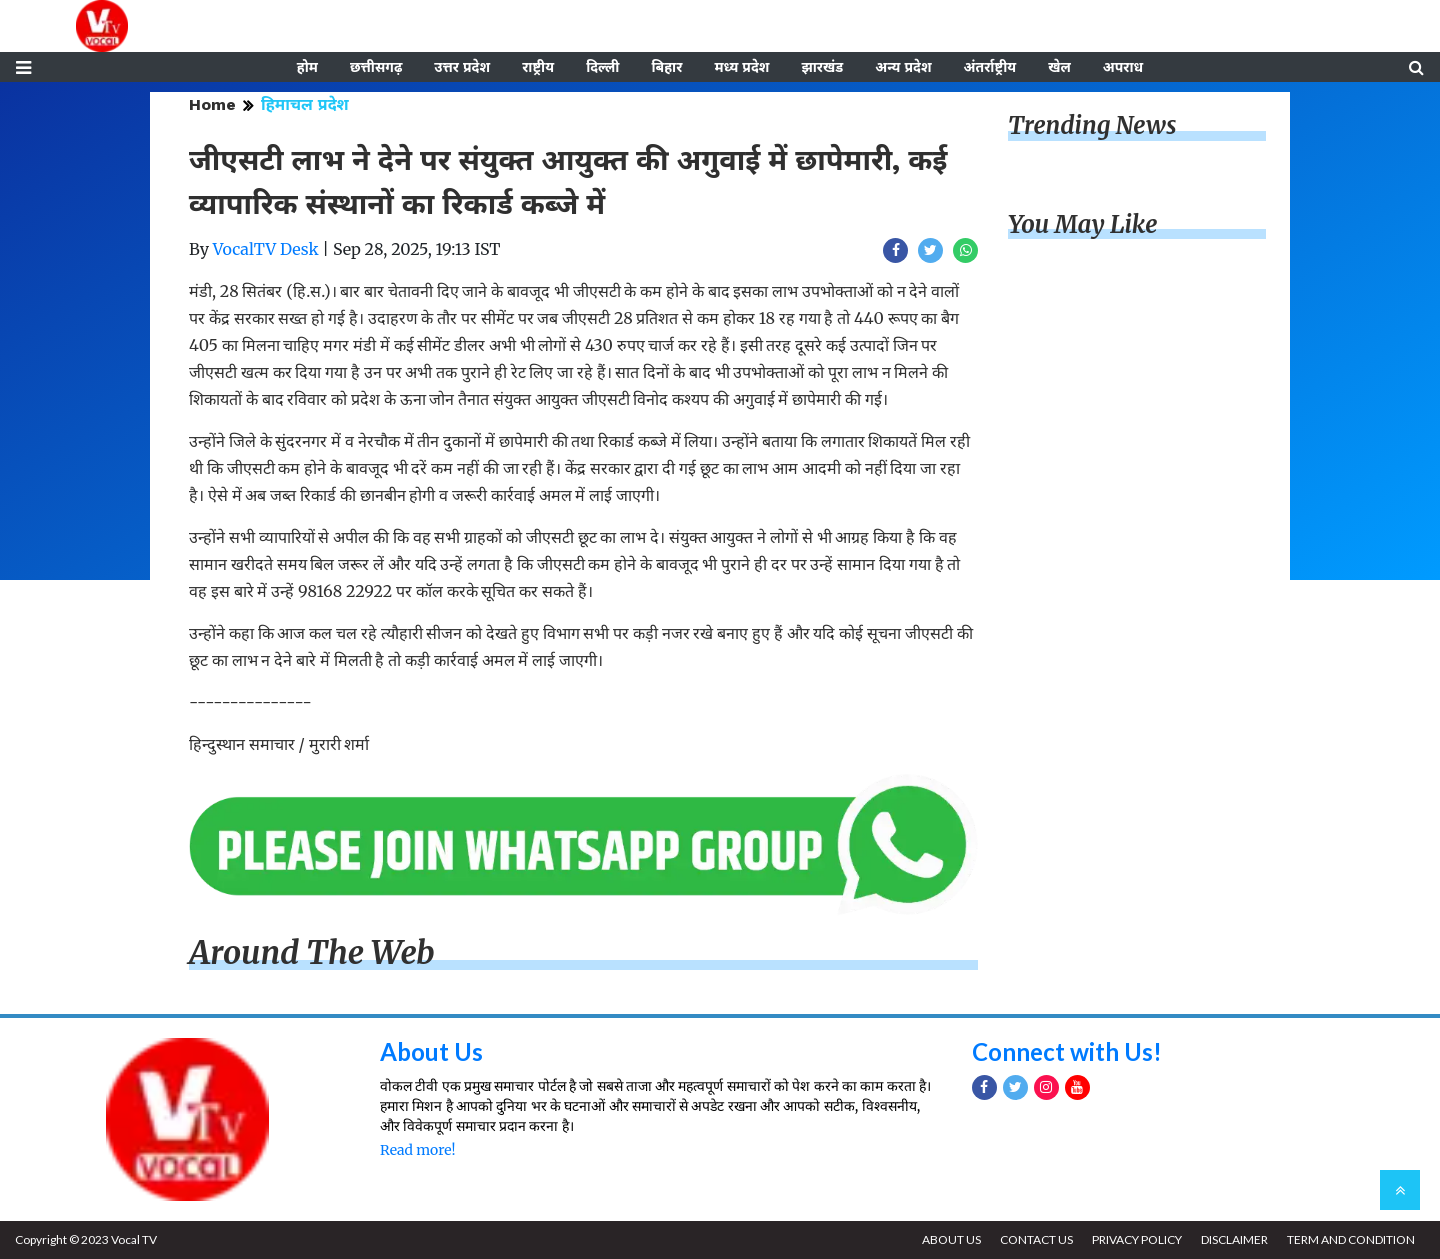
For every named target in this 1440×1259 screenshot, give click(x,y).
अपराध (1123, 67)
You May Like (1083, 224)
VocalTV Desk (266, 249)
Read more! (417, 1150)
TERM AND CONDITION (1351, 1239)
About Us (431, 1051)
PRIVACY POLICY (1137, 1239)
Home (212, 104)
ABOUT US (951, 1239)
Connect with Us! (1067, 1051)
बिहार (666, 67)
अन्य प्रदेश (903, 67)
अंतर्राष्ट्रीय (990, 67)
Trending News (1092, 125)
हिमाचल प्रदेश (305, 104)
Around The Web (312, 953)
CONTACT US (1036, 1239)
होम (307, 67)
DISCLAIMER (1234, 1239)
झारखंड (822, 67)
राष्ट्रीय (538, 67)
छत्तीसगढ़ (376, 67)
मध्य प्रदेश (741, 67)
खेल (1059, 67)
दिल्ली (602, 67)
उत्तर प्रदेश (462, 67)
